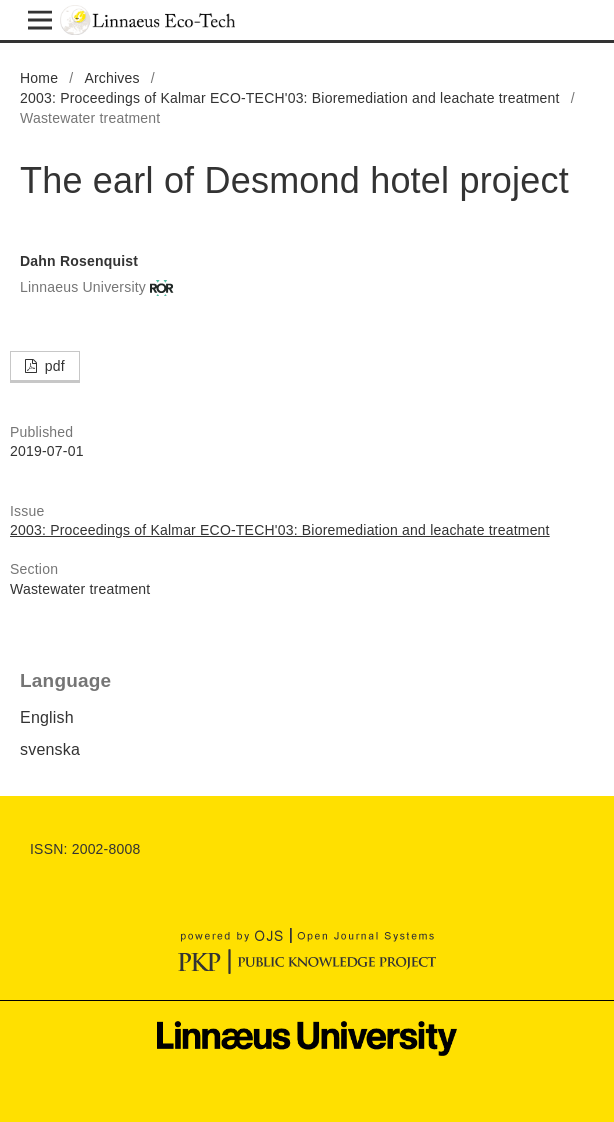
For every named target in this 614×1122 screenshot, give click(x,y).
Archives (111, 78)
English (47, 717)
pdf (53, 366)
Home (39, 78)
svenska (50, 749)
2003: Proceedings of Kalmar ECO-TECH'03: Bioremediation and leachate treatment (290, 98)
